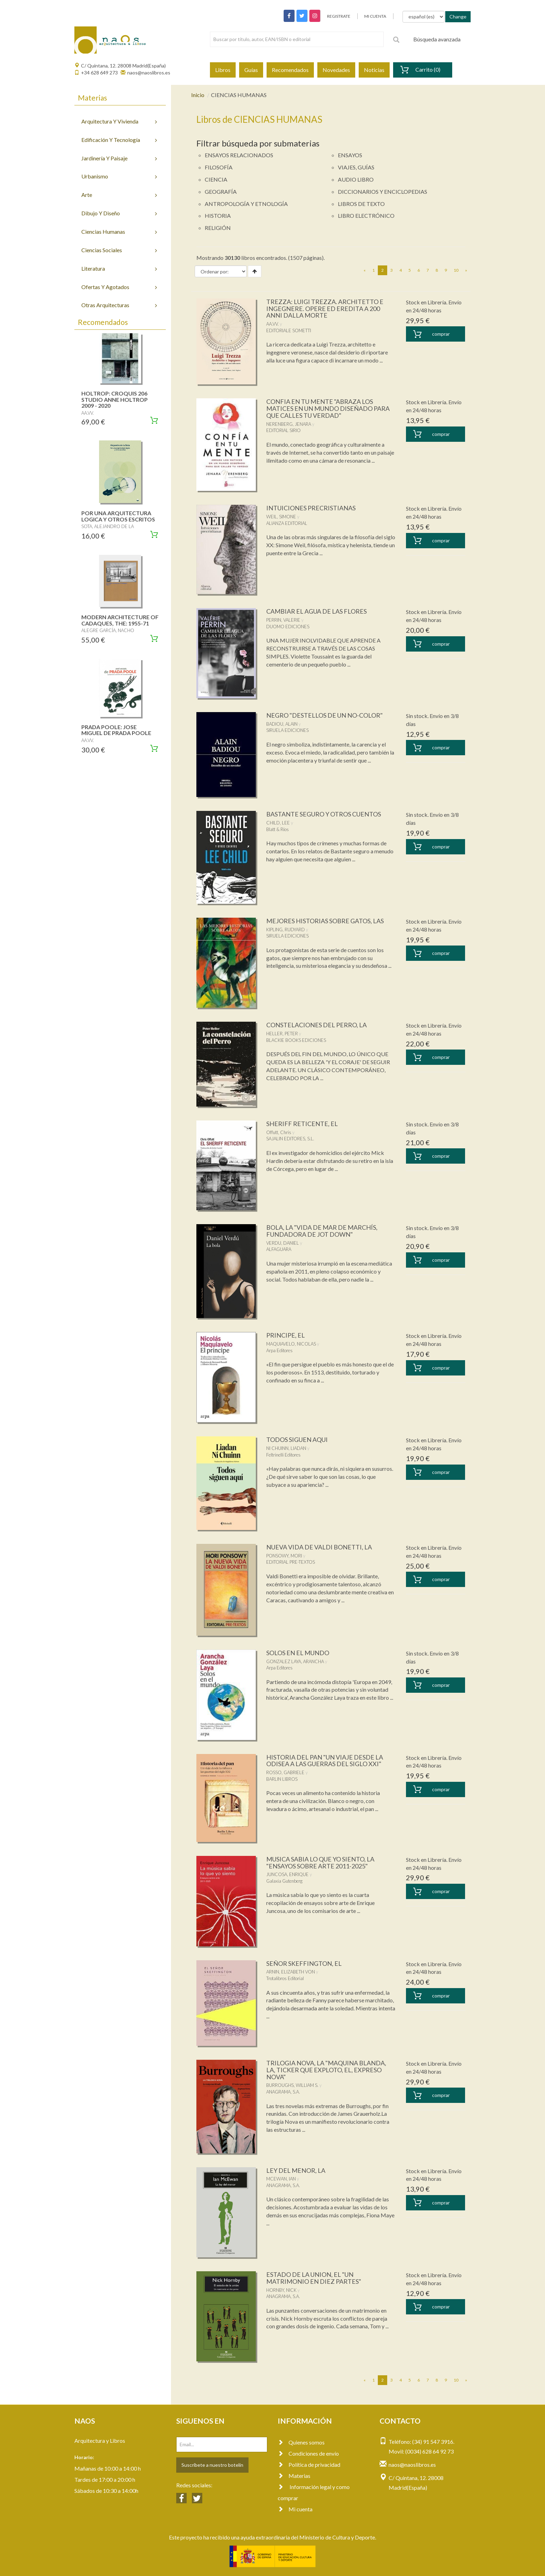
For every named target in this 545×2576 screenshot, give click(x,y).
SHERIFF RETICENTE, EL (302, 1123)
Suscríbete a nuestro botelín (212, 2465)
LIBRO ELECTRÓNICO (366, 215)
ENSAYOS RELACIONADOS (239, 155)
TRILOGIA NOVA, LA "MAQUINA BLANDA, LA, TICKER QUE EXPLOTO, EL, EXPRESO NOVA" (326, 2070)
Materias (294, 2475)
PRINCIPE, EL (285, 1335)
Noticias (374, 69)
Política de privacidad (309, 2464)
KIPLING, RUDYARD (285, 929)
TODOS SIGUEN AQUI (297, 1439)
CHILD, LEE (278, 823)
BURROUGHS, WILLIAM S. (292, 2085)
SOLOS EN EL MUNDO (297, 1653)
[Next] (466, 270)
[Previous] (364, 270)
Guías (251, 69)
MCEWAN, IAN (281, 2179)
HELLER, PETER (282, 1033)
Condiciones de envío (308, 2453)
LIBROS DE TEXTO (361, 203)
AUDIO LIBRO (356, 179)
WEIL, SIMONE (281, 516)
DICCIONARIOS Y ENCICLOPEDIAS (382, 191)
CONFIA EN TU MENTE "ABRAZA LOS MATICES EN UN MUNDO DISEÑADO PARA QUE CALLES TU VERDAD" (328, 408)
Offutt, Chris (278, 1132)
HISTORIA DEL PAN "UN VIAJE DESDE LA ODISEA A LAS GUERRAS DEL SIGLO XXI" (324, 1760)
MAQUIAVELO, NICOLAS (291, 1344)
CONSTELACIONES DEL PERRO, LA (316, 1025)
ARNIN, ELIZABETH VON (290, 1972)
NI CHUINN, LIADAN (286, 1448)
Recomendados (290, 69)
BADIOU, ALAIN (282, 724)
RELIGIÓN (218, 227)
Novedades (336, 69)
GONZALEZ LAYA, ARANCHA (295, 1661)
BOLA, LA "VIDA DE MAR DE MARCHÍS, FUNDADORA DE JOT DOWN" (321, 1230)
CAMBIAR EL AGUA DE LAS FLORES (316, 611)
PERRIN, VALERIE (283, 620)
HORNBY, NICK (281, 2290)
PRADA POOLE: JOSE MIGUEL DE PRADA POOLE (116, 730)
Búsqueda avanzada (437, 39)
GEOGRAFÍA (221, 191)
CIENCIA (216, 179)
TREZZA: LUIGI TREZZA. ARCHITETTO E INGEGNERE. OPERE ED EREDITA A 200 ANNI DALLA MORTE (324, 308)
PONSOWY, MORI (284, 1555)
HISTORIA (218, 215)
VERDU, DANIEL (282, 1243)
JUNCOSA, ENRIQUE (287, 1874)
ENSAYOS (350, 155)
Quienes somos (301, 2442)
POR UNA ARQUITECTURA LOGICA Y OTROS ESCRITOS (118, 516)
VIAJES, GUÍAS (356, 167)
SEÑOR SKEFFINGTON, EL (304, 1963)
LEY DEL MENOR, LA (295, 2170)
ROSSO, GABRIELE (285, 1772)
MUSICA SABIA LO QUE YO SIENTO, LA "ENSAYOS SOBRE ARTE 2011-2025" (320, 1862)
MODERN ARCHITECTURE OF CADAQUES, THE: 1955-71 (119, 620)
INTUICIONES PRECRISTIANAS (311, 508)
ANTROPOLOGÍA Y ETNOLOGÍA (246, 203)
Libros (222, 69)
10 (456, 270)
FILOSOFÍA (219, 167)
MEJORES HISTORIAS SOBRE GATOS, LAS (325, 921)
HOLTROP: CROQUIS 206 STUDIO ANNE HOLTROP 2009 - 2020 (114, 399)
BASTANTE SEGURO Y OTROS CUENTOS (323, 814)
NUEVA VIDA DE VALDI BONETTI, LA (319, 1547)
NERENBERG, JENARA (288, 424)
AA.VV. (272, 324)
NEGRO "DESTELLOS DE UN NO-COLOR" (324, 715)
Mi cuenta (295, 2509)
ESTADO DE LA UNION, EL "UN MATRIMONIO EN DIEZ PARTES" (313, 2278)
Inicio (197, 94)
